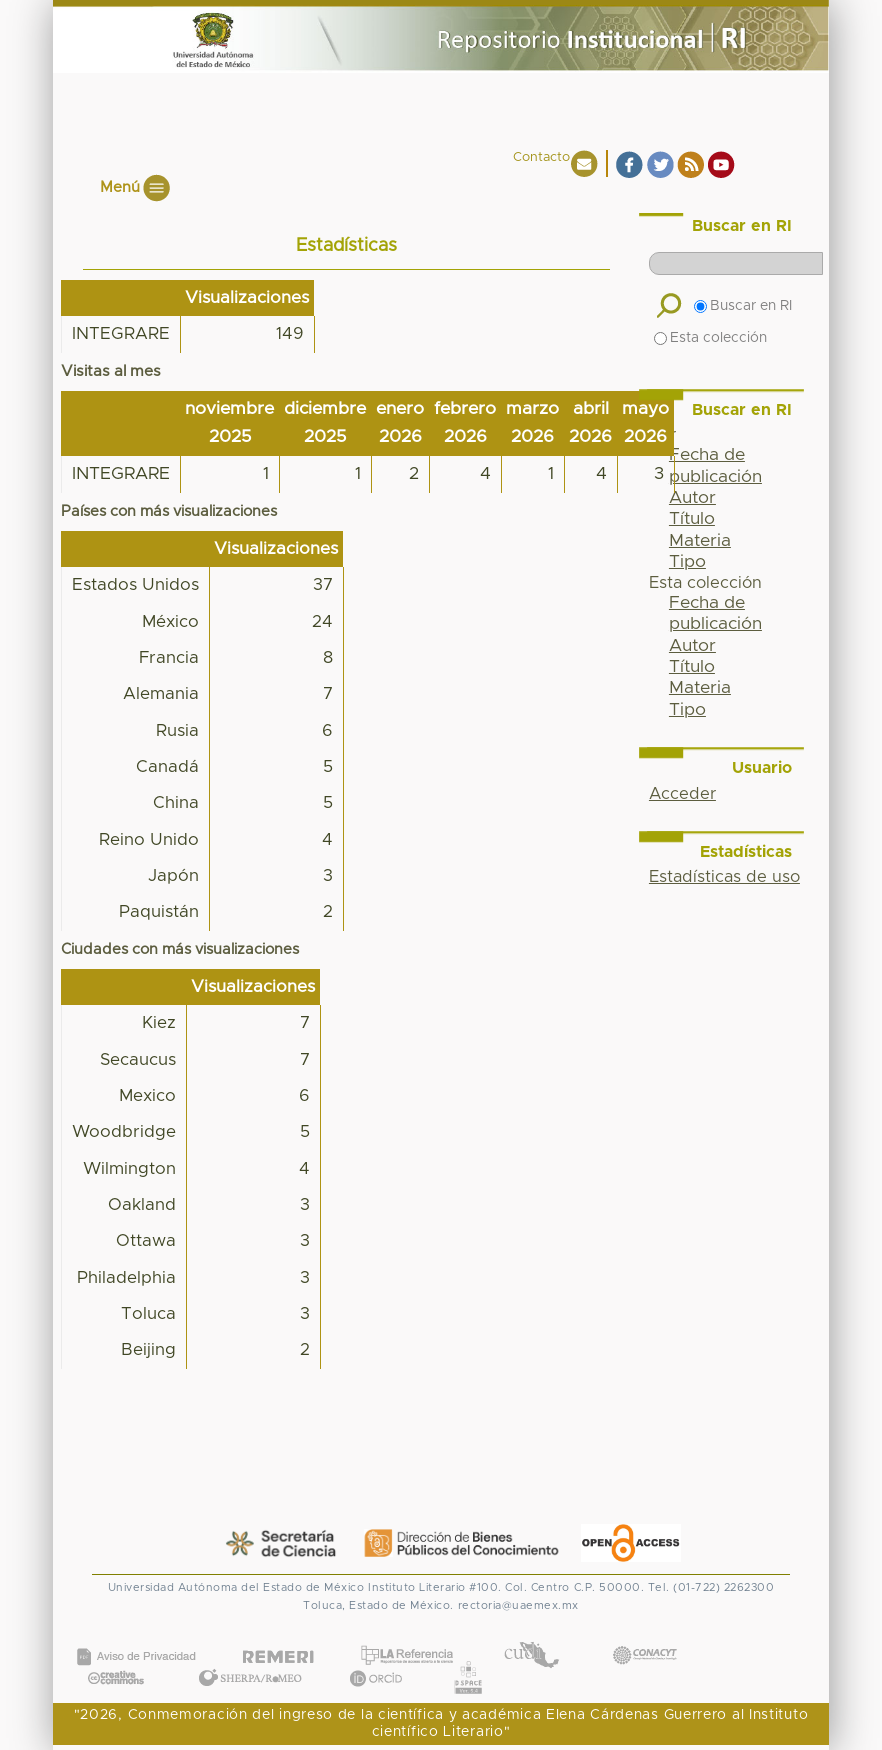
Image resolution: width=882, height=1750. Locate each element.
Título (692, 519)
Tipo (687, 562)
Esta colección (710, 338)
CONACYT (644, 1634)
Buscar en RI (743, 306)
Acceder (682, 794)
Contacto (541, 157)
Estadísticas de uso (724, 877)
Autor (692, 498)
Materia (700, 541)
